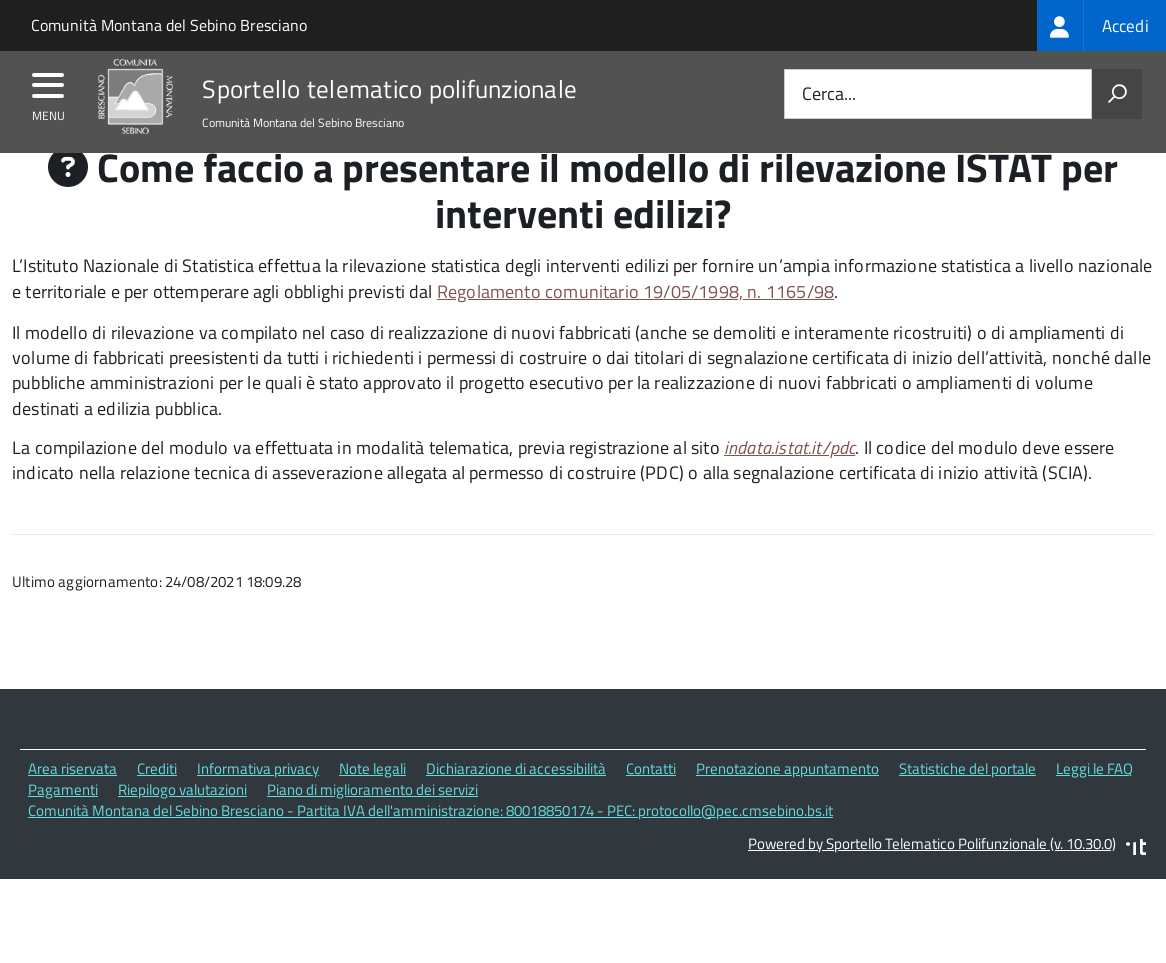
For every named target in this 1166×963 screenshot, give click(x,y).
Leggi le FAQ (1094, 806)
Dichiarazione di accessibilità (516, 806)
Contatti (651, 806)
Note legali (372, 806)
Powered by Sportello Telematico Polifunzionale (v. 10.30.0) (932, 880)
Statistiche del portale (967, 806)
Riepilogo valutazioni (182, 827)
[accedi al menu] (48, 92)
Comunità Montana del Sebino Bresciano (169, 25)
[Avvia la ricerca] (1117, 94)
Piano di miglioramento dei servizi (372, 827)
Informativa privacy (258, 806)
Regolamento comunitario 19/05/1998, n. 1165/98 (635, 329)
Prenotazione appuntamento (787, 806)
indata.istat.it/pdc (789, 485)
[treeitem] (1101, 25)
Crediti (157, 806)
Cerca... (829, 94)
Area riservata (72, 806)
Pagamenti (63, 827)
